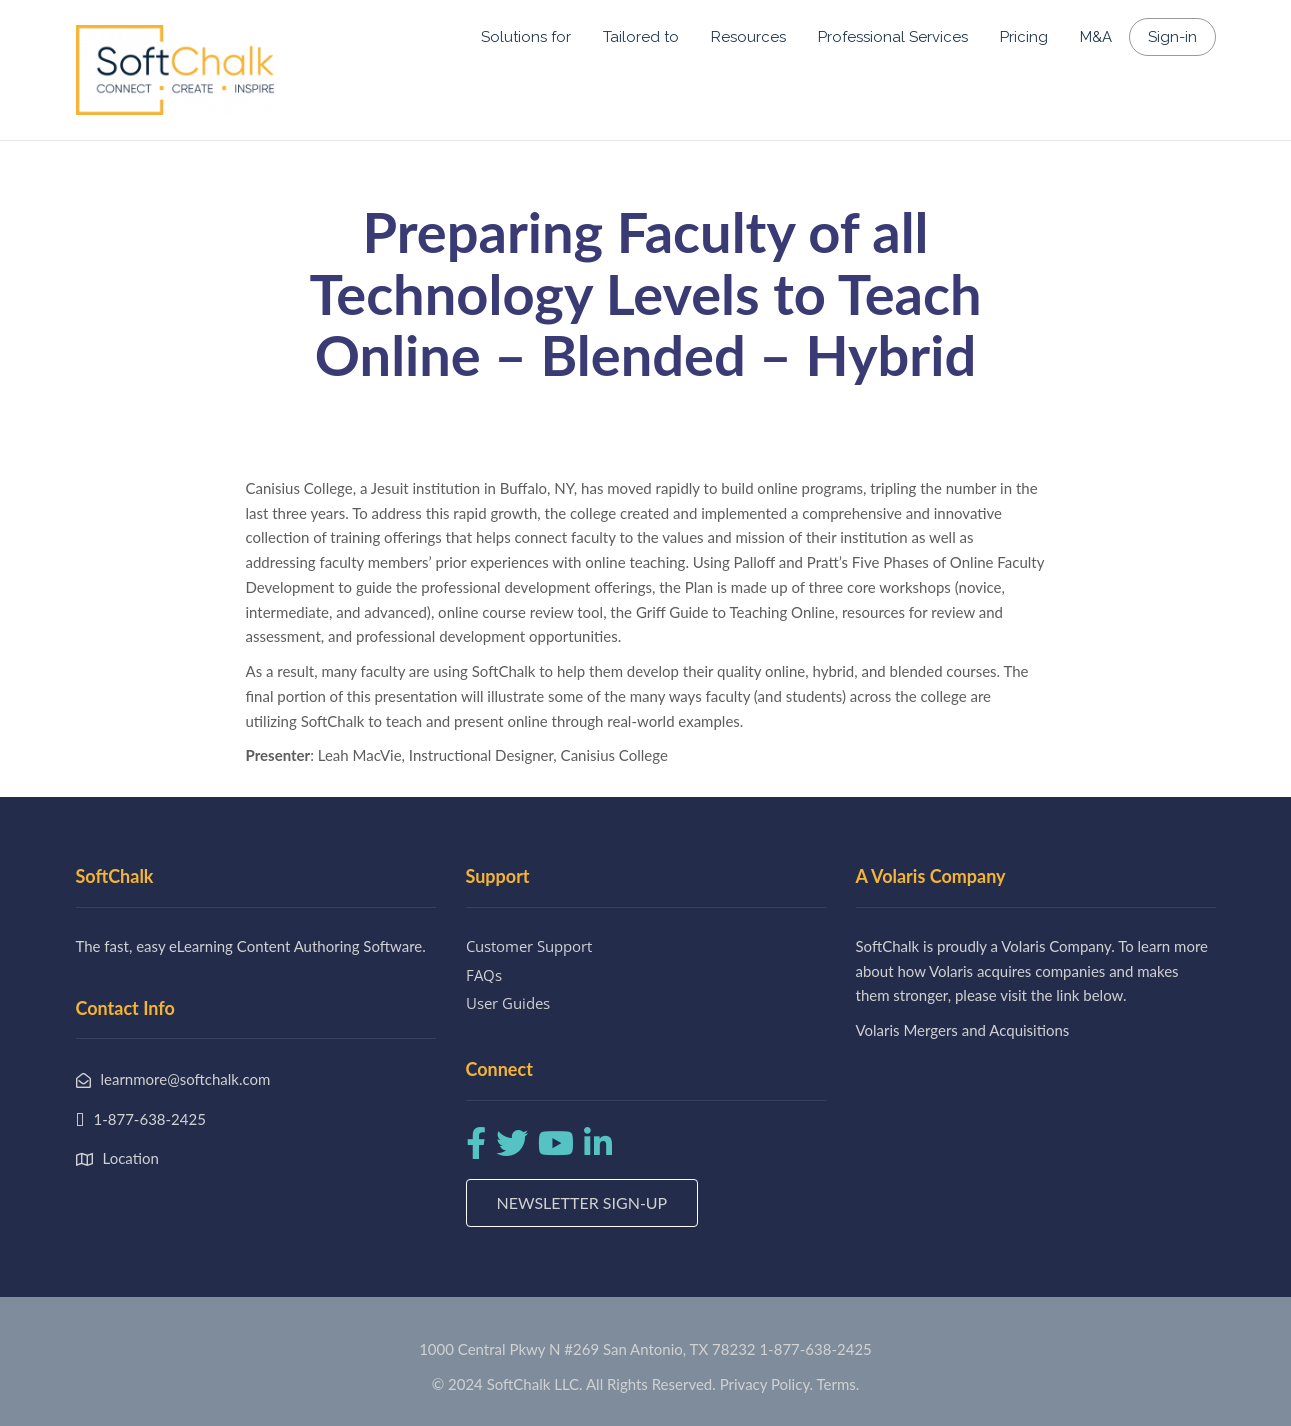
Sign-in (1172, 37)
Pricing (1024, 37)
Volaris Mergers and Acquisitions (963, 1030)
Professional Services (893, 37)
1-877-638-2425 (815, 1349)
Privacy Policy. (767, 1384)
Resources (748, 37)
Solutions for (526, 37)
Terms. (838, 1384)
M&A (1096, 37)
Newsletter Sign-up (582, 1202)
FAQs (484, 975)
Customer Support (529, 946)
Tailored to (641, 37)
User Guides (508, 1003)
